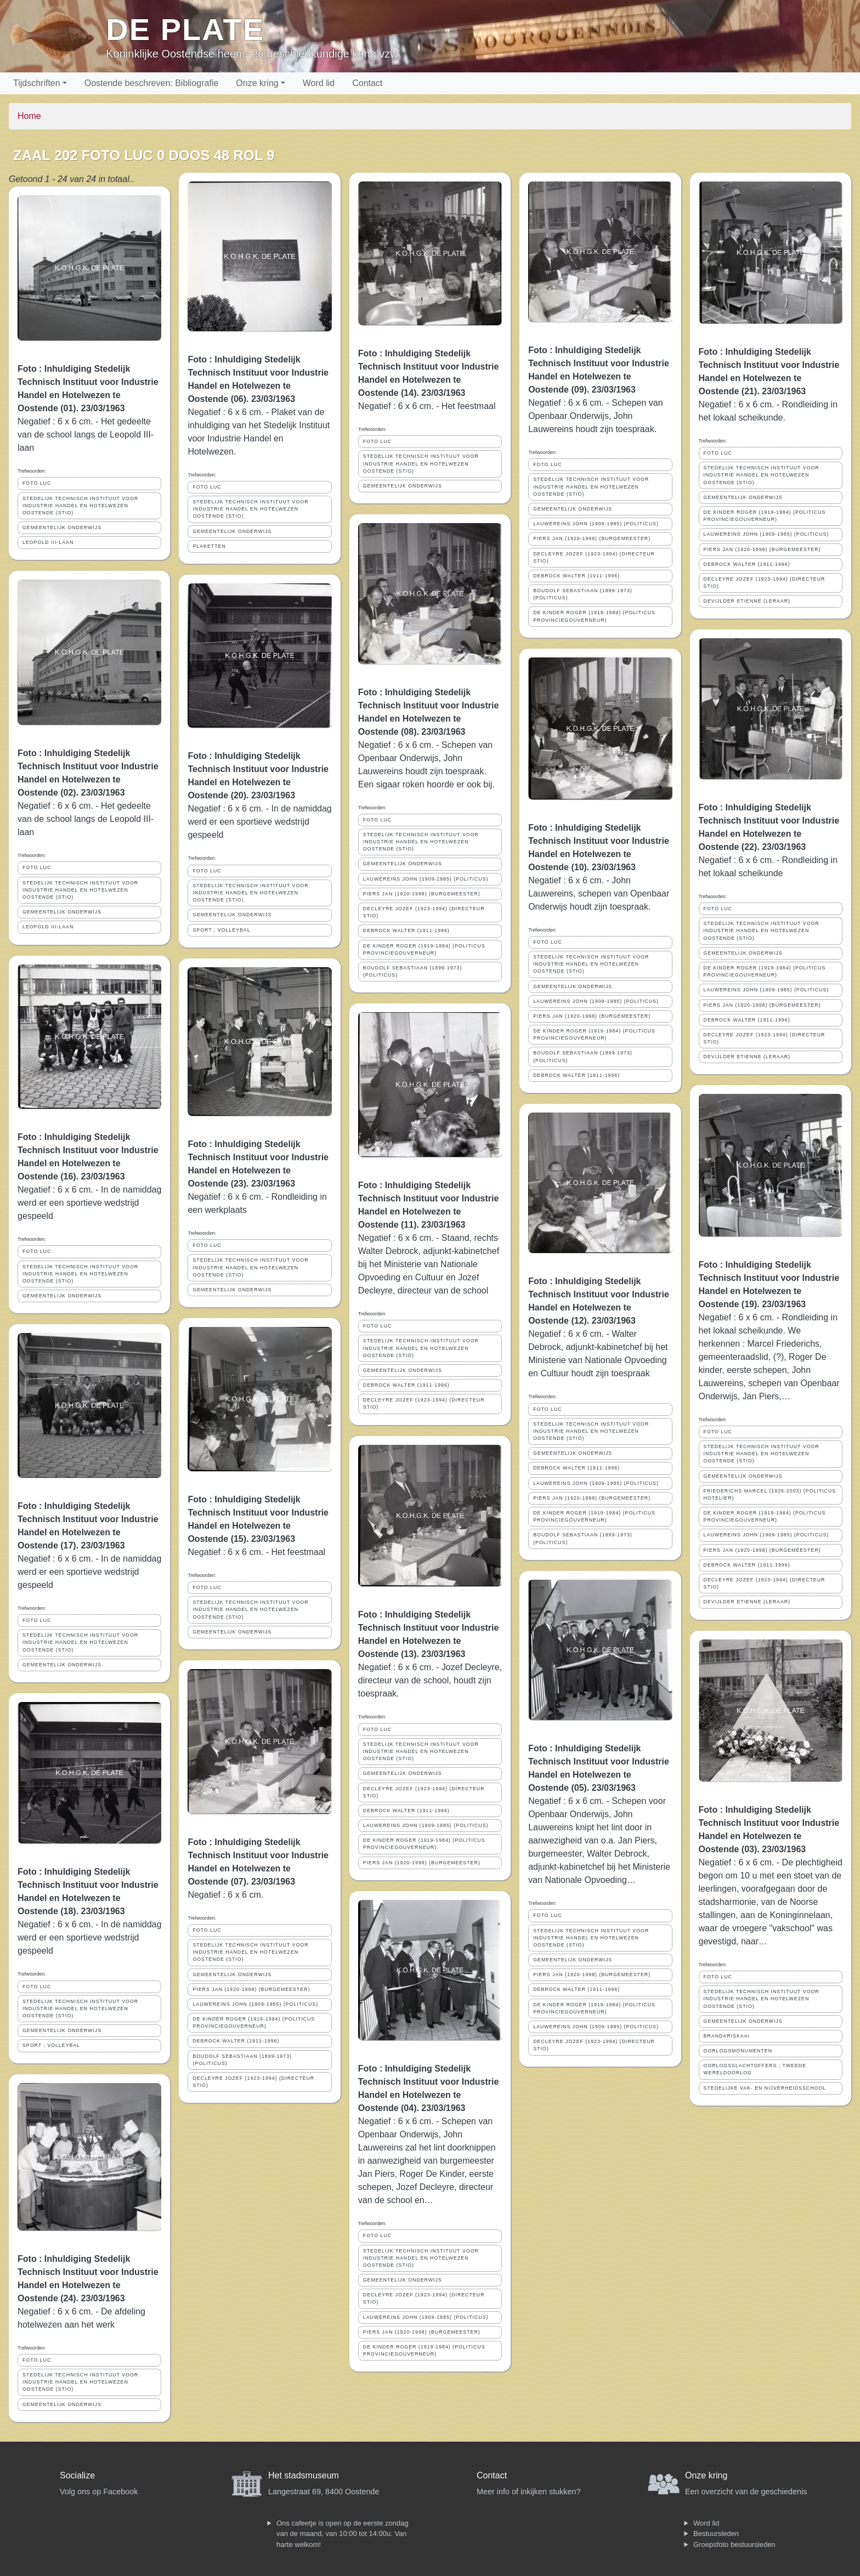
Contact (367, 83)
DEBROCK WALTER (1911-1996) (236, 2041)
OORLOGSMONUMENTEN (738, 2050)
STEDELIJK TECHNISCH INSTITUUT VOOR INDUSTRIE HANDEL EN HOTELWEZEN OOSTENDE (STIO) (80, 505)
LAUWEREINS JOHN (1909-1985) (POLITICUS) (255, 2004)
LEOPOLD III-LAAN (47, 542)
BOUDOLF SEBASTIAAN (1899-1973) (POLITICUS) (242, 2059)
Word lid (319, 83)
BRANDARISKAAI (727, 2036)
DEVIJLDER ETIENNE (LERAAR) (747, 601)
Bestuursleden (716, 2533)
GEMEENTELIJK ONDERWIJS (61, 527)
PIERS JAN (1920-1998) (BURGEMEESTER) (251, 1989)
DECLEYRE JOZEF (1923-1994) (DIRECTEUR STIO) (253, 2081)
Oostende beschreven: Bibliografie (151, 83)
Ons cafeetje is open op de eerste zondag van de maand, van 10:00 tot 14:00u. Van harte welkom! (342, 2534)
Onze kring (257, 83)
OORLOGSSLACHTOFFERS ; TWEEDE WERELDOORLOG (755, 2069)
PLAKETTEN (209, 546)
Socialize (77, 2475)
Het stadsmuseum (303, 2475)
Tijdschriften (36, 83)
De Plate (185, 29)
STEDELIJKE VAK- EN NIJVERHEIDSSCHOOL (765, 2088)
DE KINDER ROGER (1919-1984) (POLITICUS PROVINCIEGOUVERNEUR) (254, 2022)
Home (29, 116)
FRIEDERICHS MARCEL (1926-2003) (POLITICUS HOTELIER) (770, 1494)
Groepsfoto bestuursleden (734, 2544)
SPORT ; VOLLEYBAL (51, 2045)
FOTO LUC (36, 483)
